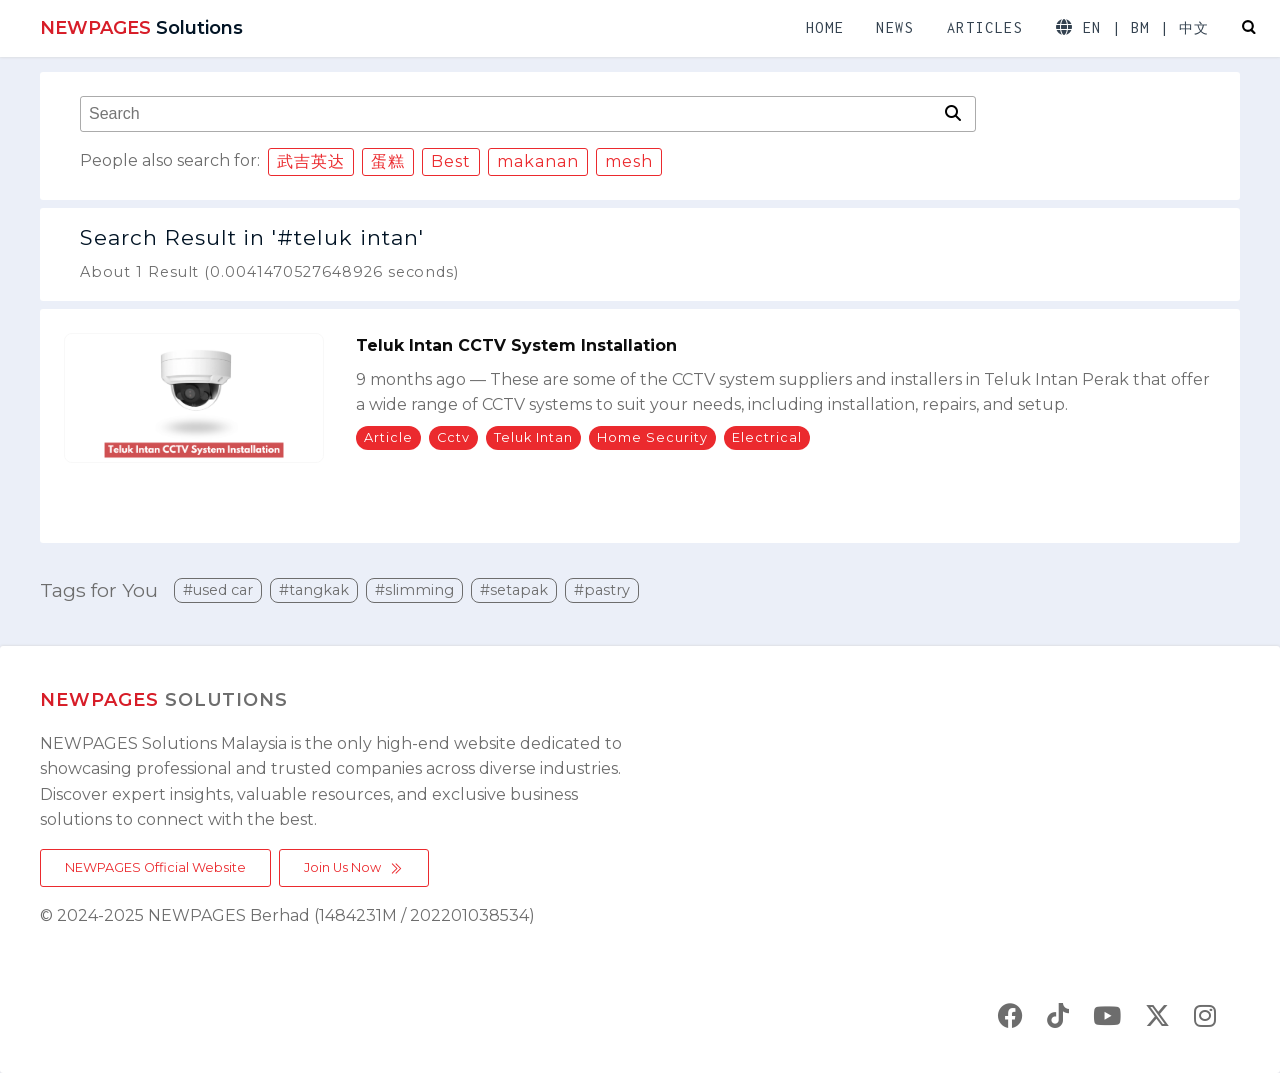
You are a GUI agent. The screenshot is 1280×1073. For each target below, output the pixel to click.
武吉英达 (311, 161)
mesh (629, 161)
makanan (538, 161)
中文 (1194, 28)
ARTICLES (985, 27)
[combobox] (510, 114)
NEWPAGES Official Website (155, 867)
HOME (825, 27)
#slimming (414, 590)
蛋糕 (388, 161)
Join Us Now (354, 868)
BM (1140, 27)
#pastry (602, 590)
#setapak (514, 590)
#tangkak (314, 590)
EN (1092, 27)
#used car (218, 590)
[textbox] (510, 114)
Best (451, 161)
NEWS (895, 27)
